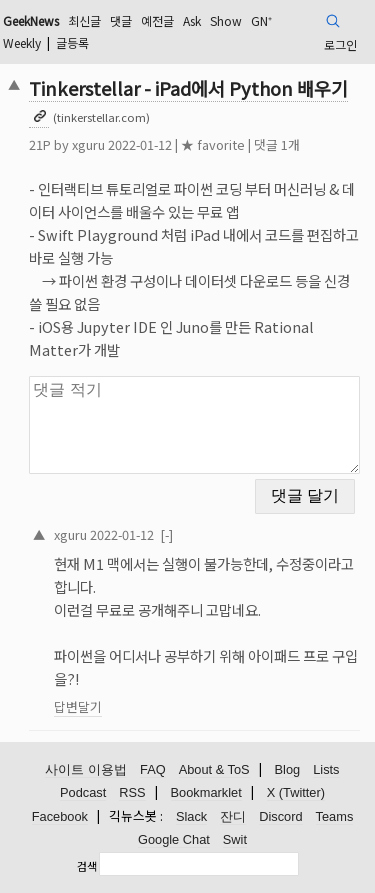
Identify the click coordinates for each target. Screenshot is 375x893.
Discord (280, 816)
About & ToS (214, 769)
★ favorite (213, 144)
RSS (132, 792)
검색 (87, 866)
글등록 (72, 42)
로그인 (340, 44)
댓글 (121, 20)
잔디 (233, 816)
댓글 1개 (277, 144)
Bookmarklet (206, 792)
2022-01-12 (122, 534)
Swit (235, 839)
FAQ (153, 769)
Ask (192, 20)
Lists (326, 769)
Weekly (22, 42)
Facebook (60, 816)
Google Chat (174, 839)
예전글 (157, 20)
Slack (191, 816)
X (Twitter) (296, 792)
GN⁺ (261, 20)
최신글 (84, 20)
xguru (88, 144)
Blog (288, 769)
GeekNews (31, 20)
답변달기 (78, 706)
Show (226, 20)
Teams (335, 816)
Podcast (83, 792)
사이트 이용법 (86, 769)
